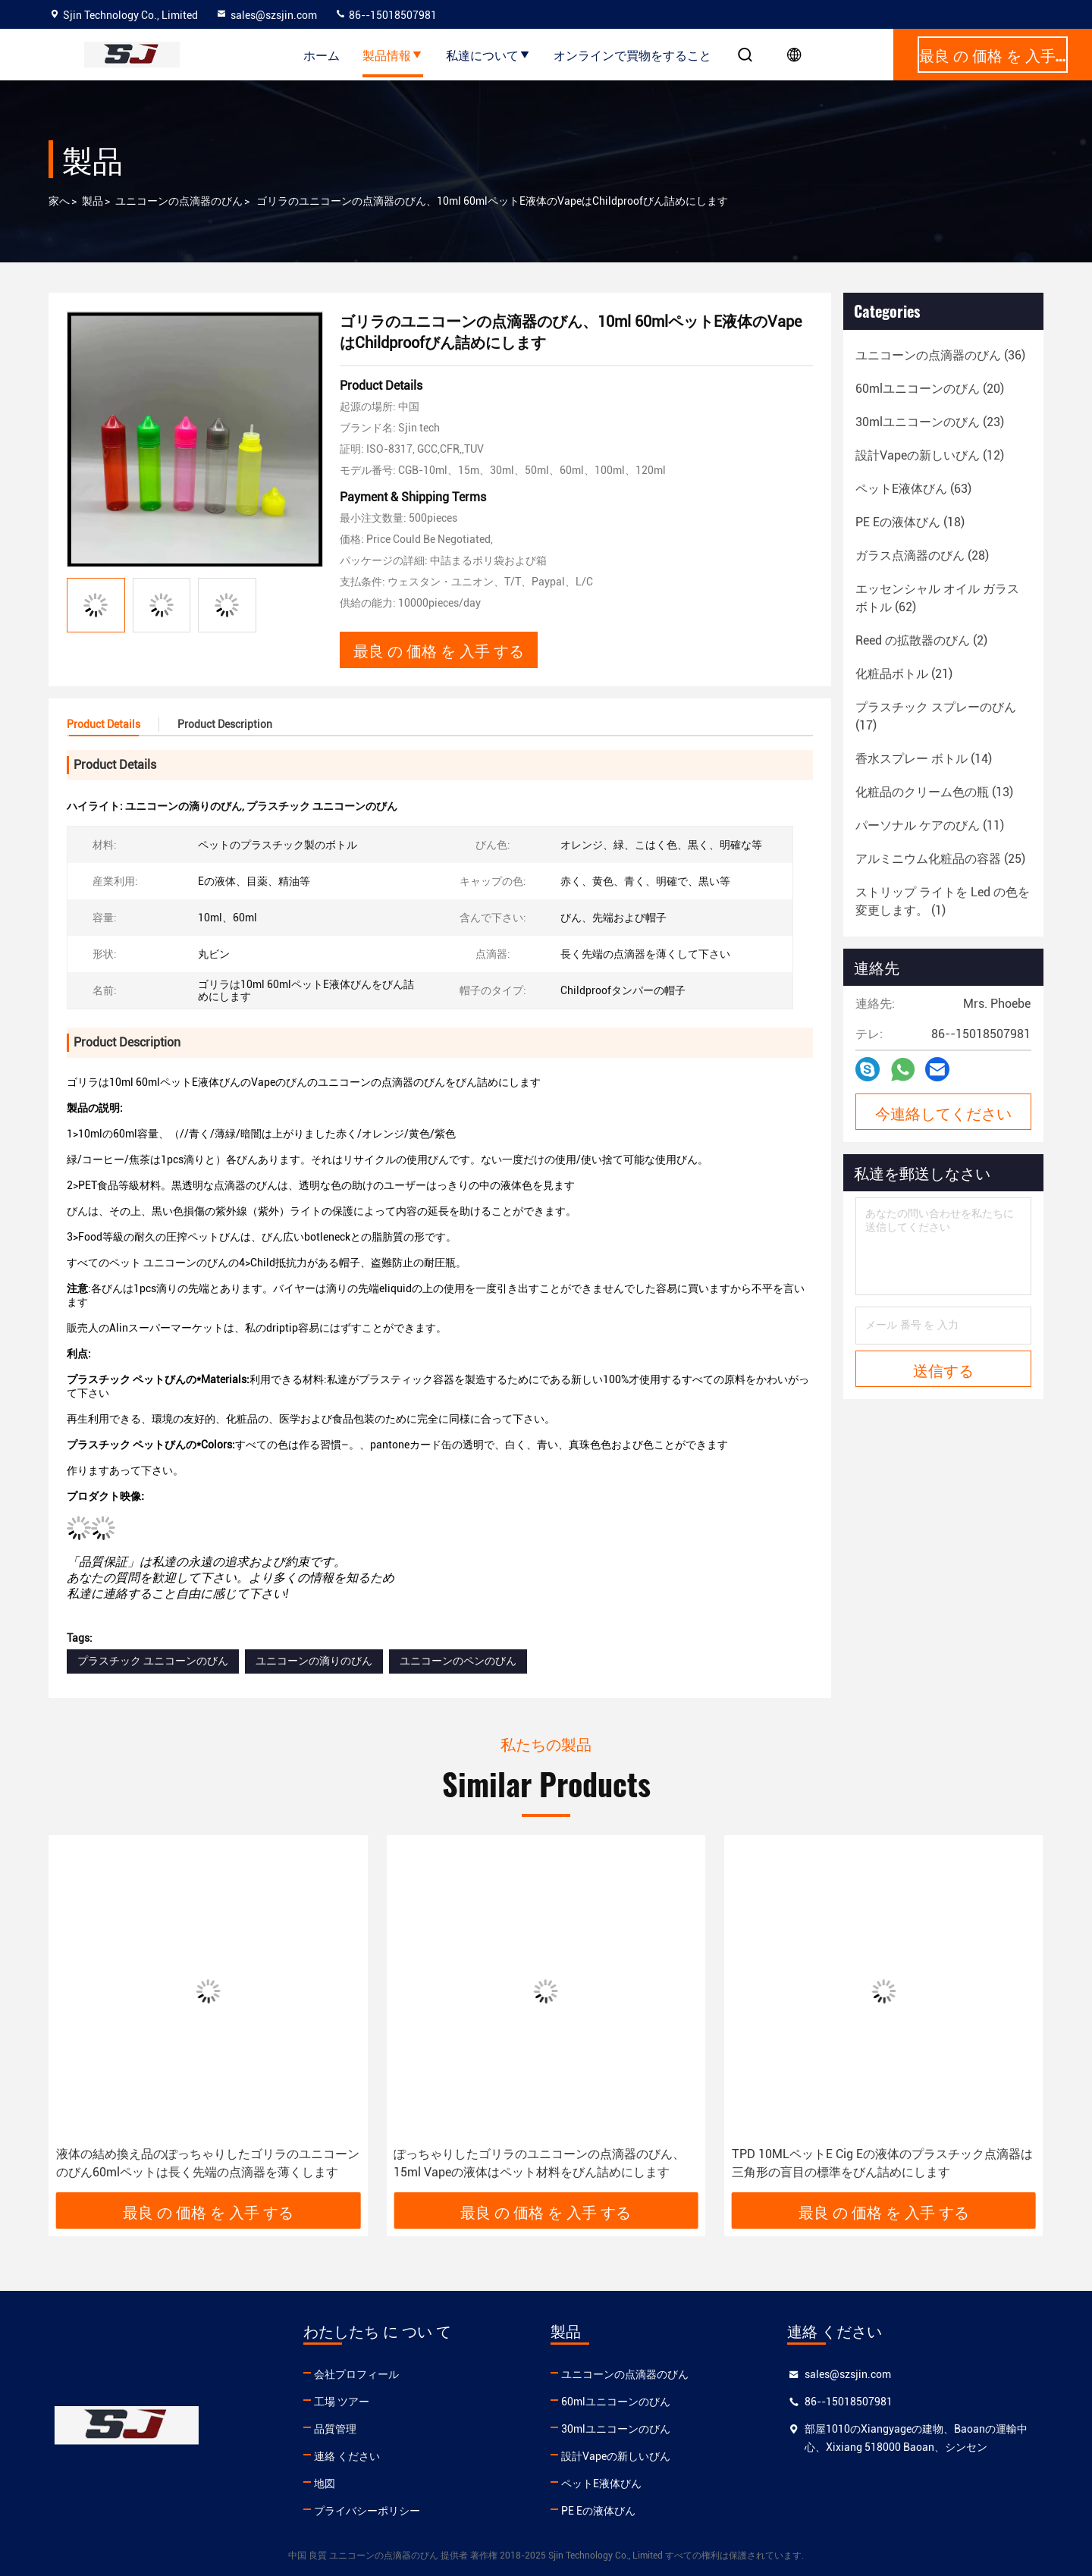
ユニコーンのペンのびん (458, 1661)
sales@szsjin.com (266, 15)
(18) (910, 522)
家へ (59, 201)
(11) (929, 825)
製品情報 (392, 54)
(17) (935, 716)
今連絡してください (943, 1112)
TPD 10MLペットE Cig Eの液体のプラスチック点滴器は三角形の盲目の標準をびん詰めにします (882, 2163)
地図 (324, 2483)
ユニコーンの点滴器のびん (179, 201)
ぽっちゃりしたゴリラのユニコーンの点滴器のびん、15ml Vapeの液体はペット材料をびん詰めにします (539, 2163)
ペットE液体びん (601, 2483)
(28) (922, 555)
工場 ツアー (341, 2402)
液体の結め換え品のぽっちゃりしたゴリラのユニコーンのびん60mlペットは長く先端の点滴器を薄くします (207, 2163)
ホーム (321, 54)
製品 (92, 201)
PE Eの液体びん (598, 2511)
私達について (488, 54)
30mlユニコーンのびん (615, 2429)
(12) (929, 455)
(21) (903, 674)
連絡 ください (347, 2456)
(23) (929, 422)
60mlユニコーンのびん (615, 2402)
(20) (929, 388)
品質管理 (335, 2429)
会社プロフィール (356, 2374)
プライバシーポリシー (367, 2511)
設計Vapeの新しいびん (615, 2456)
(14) (923, 758)
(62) (937, 598)
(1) (942, 901)
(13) (934, 792)
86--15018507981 (385, 15)
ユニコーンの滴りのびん (314, 1661)
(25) (940, 859)
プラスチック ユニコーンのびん (152, 1661)
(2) (921, 640)
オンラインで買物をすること (632, 54)
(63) (913, 489)
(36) (940, 355)
